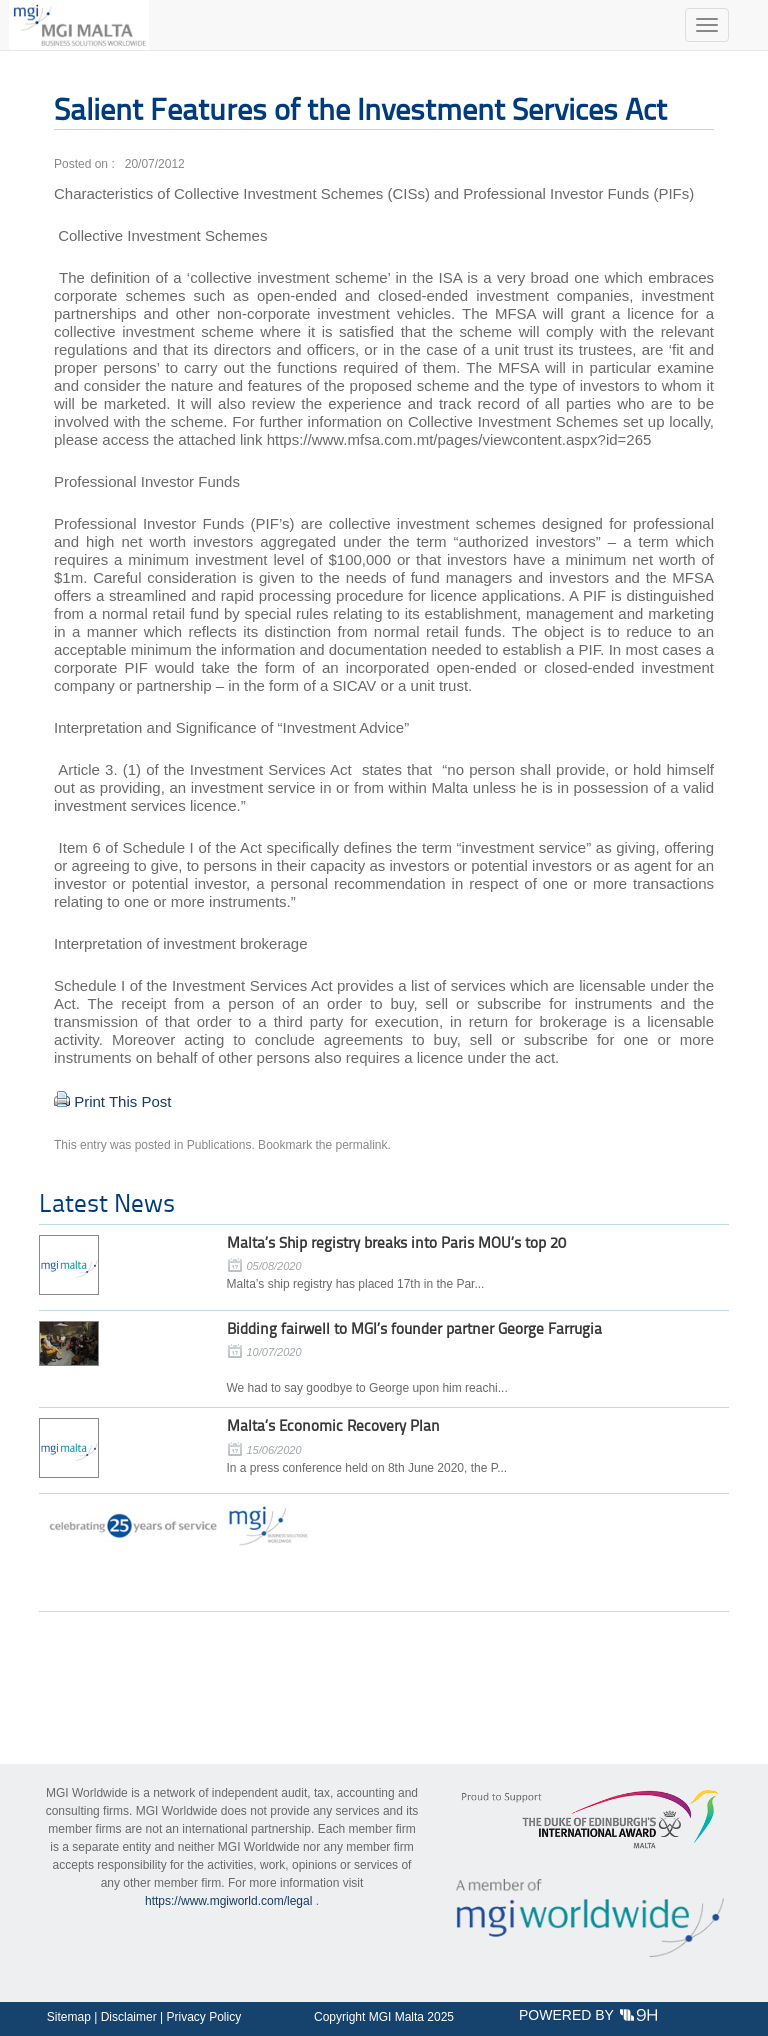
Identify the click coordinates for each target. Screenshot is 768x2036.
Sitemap (69, 2017)
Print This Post (122, 1101)
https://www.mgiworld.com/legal (228, 1901)
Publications (219, 1145)
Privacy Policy (203, 2017)
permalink (362, 1145)
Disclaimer (129, 2017)
